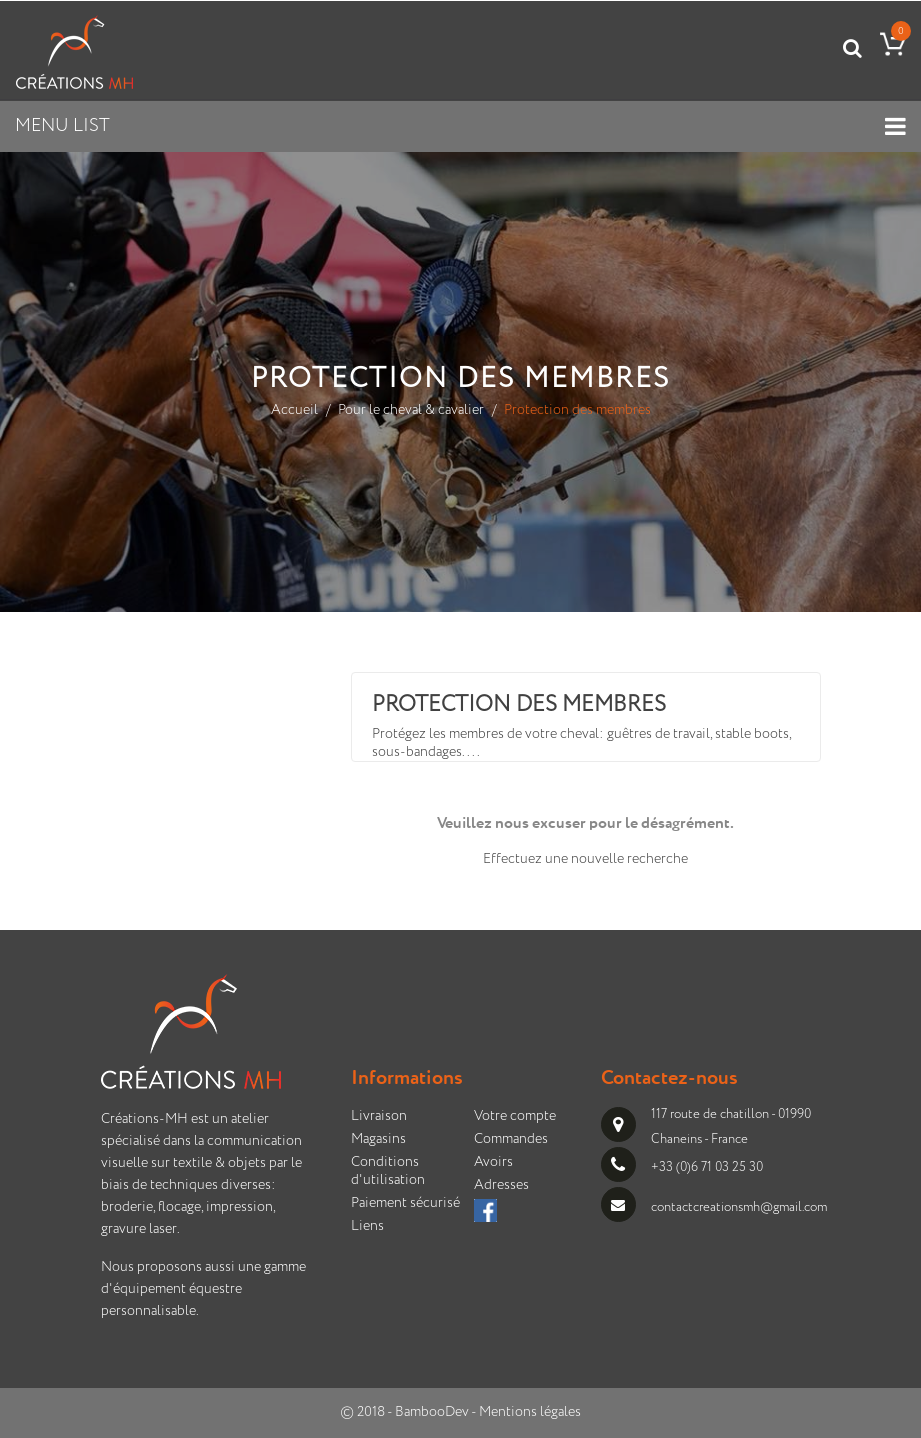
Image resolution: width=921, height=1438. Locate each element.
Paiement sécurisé (405, 1203)
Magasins (378, 1139)
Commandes (511, 1139)
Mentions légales (530, 1412)
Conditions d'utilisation (388, 1171)
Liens (367, 1226)
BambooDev (432, 1412)
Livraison (379, 1116)
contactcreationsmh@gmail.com (739, 1207)
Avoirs (493, 1162)
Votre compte (515, 1116)
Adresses (501, 1185)
